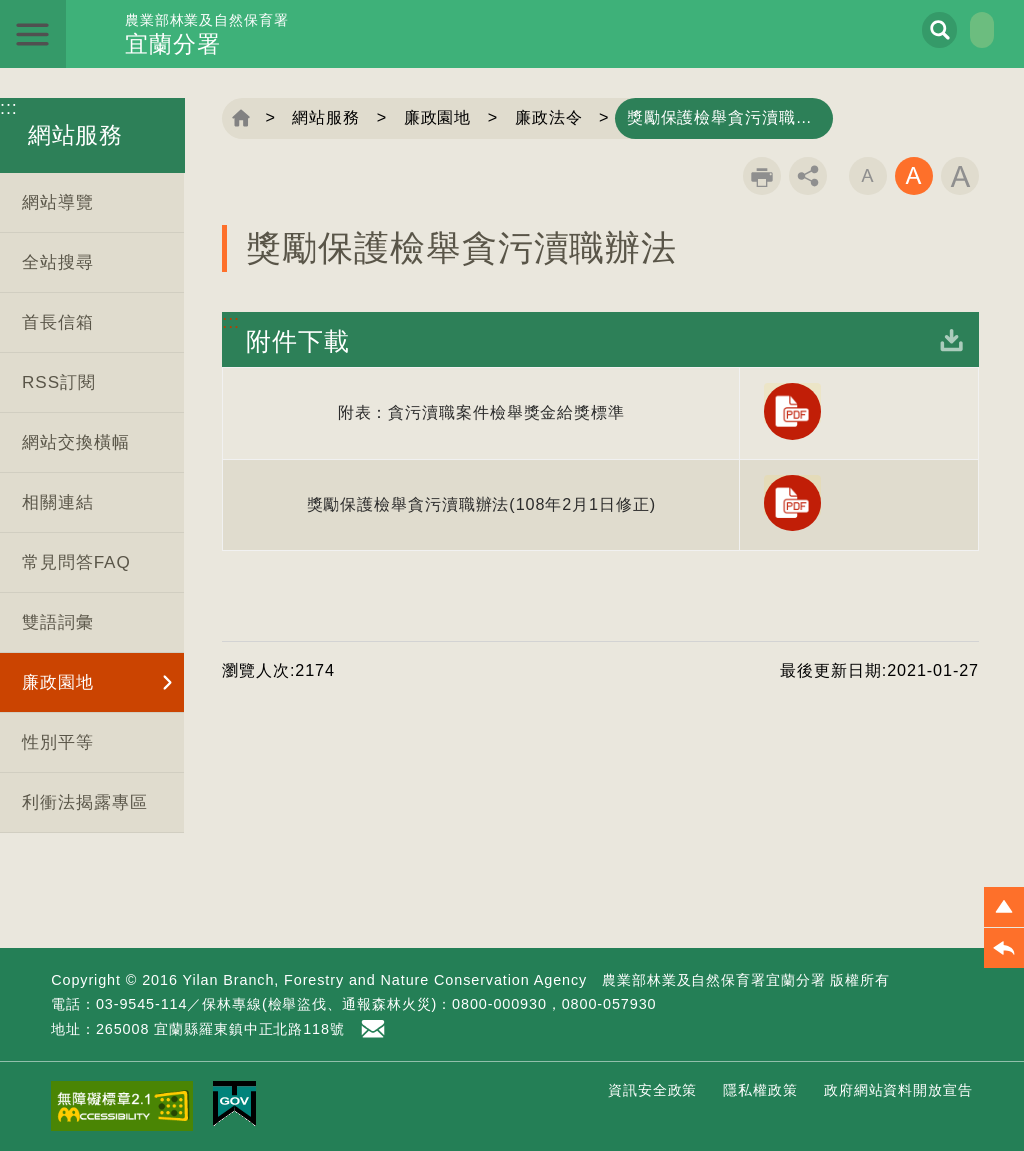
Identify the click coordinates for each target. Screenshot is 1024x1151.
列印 (762, 176)
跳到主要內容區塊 (0, 0)
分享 (808, 176)
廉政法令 (554, 117)
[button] (1004, 907)
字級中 (914, 176)
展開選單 (34, 34)
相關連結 (58, 502)
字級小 (868, 176)
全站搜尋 (58, 262)
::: (9, 108)
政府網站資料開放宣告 (898, 1090)
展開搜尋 (886, 30)
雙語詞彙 (58, 622)
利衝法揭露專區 (84, 802)
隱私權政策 (760, 1090)
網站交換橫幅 (75, 442)
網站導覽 (58, 202)
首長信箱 (58, 322)
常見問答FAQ (76, 562)
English (956, 30)
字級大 (960, 176)
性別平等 (58, 742)
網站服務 (328, 117)
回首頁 (241, 118)
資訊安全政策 (652, 1090)
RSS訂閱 (59, 382)
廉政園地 (58, 682)
